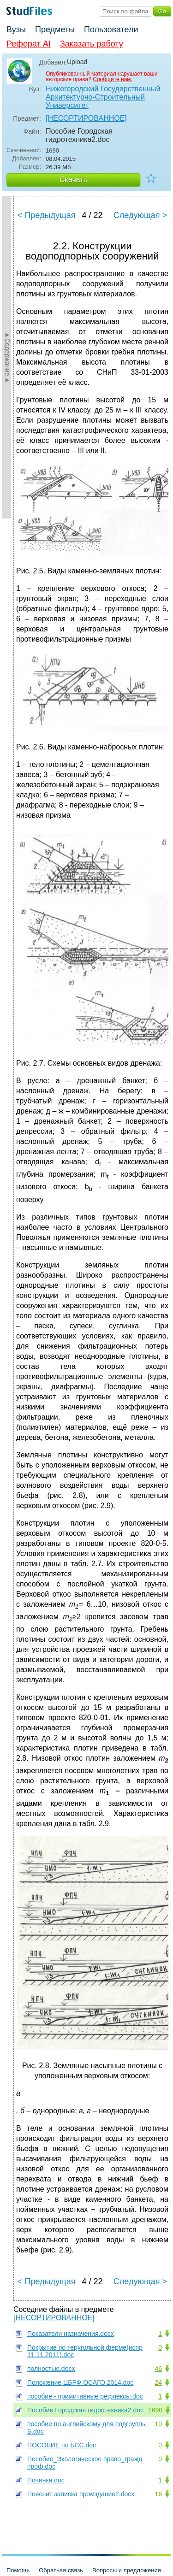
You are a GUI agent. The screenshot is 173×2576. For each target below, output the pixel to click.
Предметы (55, 29)
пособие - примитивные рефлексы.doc (85, 2396)
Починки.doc (46, 2480)
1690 (155, 2410)
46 (158, 2368)
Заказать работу (91, 43)
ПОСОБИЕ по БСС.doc (61, 2445)
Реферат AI (28, 43)
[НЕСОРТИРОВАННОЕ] (86, 118)
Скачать (73, 179)
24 (158, 2382)
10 (158, 2424)
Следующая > (140, 215)
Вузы (16, 29)
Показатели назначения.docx (70, 2333)
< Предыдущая (47, 215)
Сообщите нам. (112, 79)
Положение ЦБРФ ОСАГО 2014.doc (80, 2382)
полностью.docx (51, 2368)
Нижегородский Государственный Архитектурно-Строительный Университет (103, 97)
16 (158, 2494)
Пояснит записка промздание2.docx (80, 2494)
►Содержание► (7, 357)
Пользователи (111, 29)
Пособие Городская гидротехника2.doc (85, 2410)
